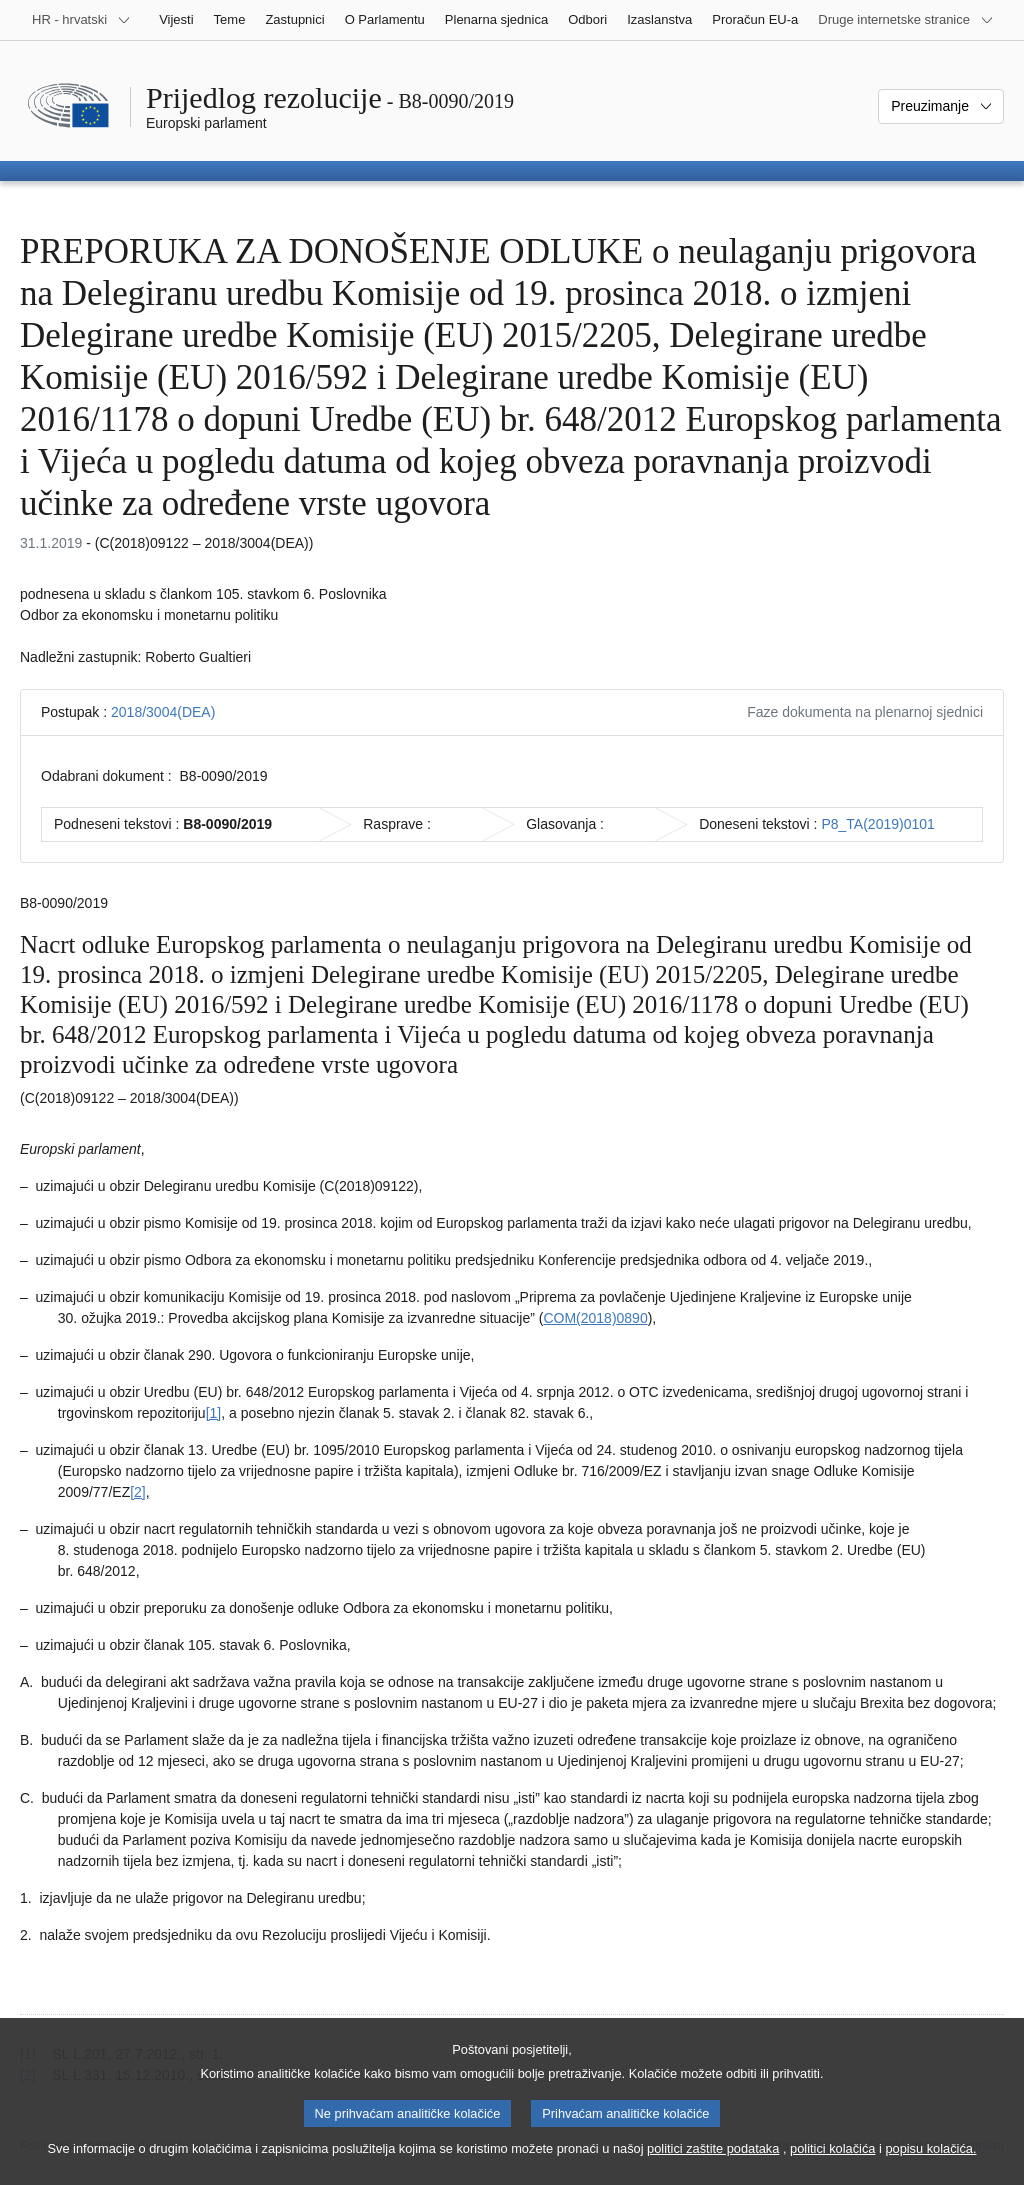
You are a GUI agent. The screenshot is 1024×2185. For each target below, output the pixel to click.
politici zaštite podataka (713, 2163)
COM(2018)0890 (595, 1318)
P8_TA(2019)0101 (877, 824)
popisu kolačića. (930, 2163)
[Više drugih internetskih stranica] (906, 20)
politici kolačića (832, 2163)
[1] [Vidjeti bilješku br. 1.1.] (214, 1413)
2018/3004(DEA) (163, 712)
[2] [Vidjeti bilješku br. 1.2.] (138, 1492)
